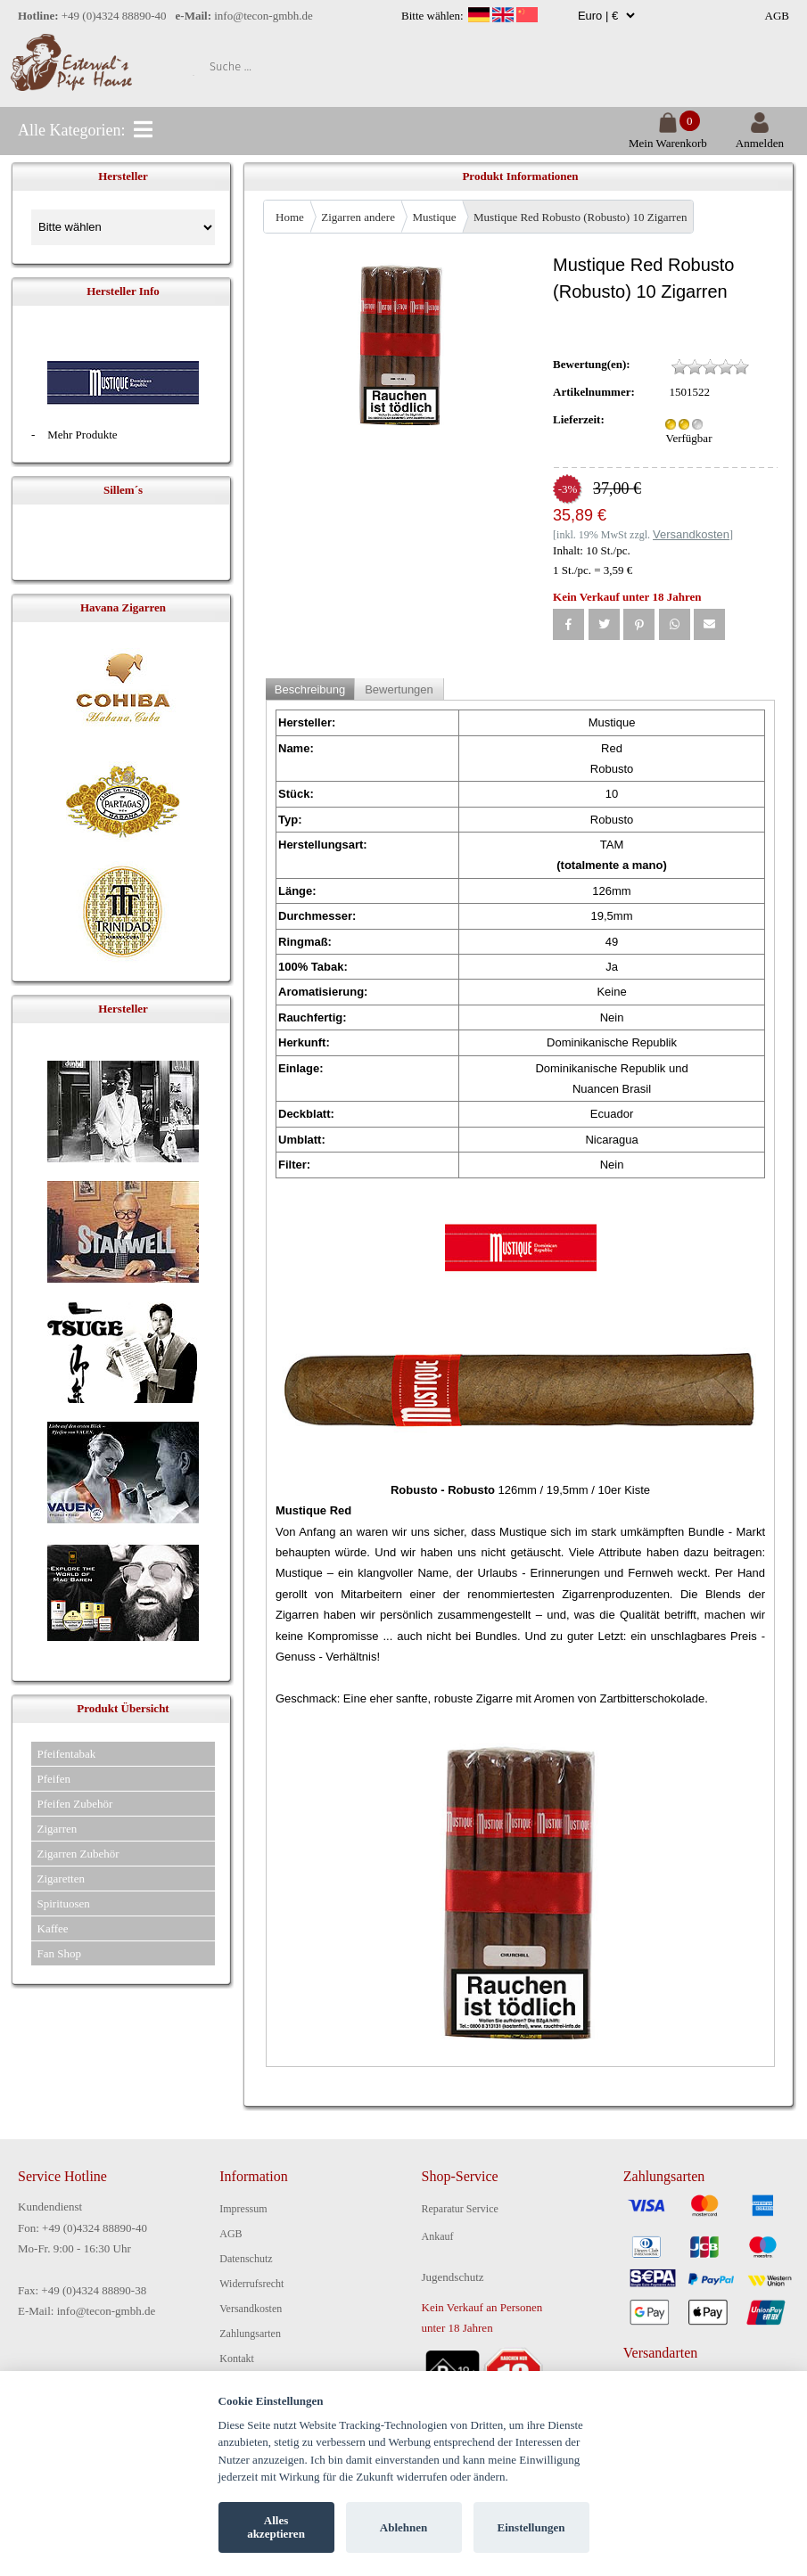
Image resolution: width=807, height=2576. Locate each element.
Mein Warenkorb (668, 136)
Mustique (434, 217)
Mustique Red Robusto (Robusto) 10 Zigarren (580, 217)
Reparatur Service (460, 2209)
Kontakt (236, 2358)
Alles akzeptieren (276, 2527)
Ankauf (438, 2236)
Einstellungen (531, 2527)
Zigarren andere (358, 217)
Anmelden (760, 136)
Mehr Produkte (82, 434)
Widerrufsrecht (251, 2283)
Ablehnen (403, 2527)
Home (290, 217)
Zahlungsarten (250, 2333)
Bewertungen (399, 689)
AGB (777, 15)
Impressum (243, 2209)
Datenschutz (245, 2258)
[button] (568, 624)
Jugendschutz (453, 2277)
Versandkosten (250, 2308)
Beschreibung (310, 689)
